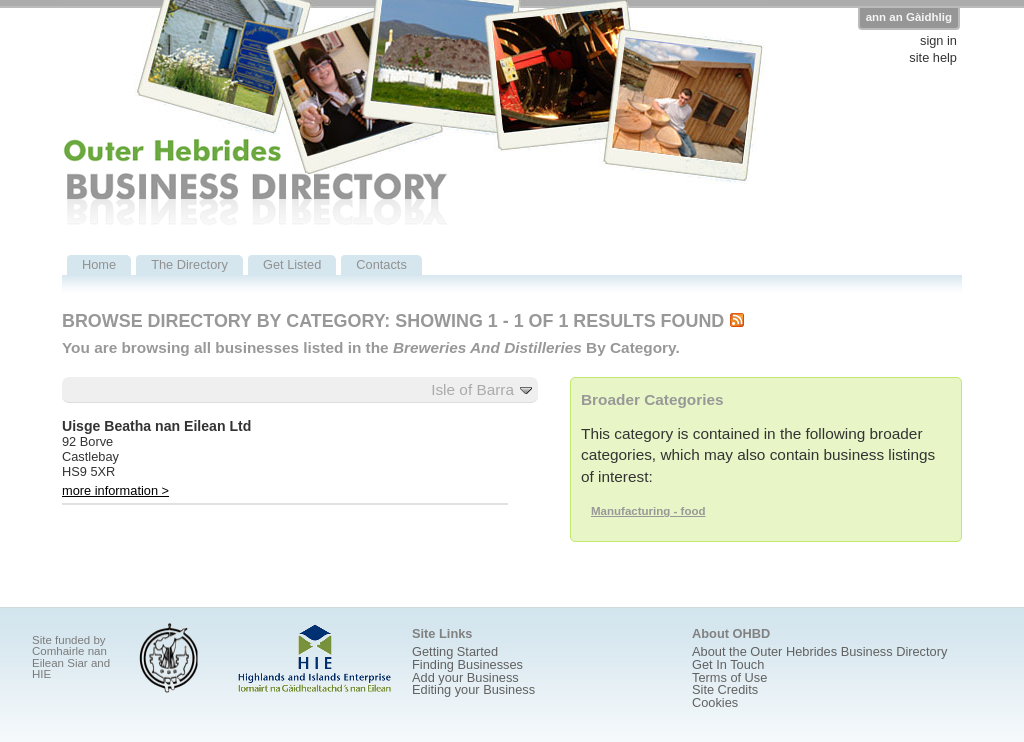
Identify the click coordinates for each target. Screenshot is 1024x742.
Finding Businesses (467, 664)
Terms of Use (729, 677)
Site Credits (725, 689)
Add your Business (465, 677)
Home (99, 264)
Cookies (715, 702)
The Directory (189, 264)
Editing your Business (473, 689)
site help (933, 58)
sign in (938, 41)
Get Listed (292, 264)
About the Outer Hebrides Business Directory (819, 651)
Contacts (381, 264)
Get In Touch (728, 664)
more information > (115, 490)
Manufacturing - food (648, 511)
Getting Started (455, 651)
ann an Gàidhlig (909, 17)
